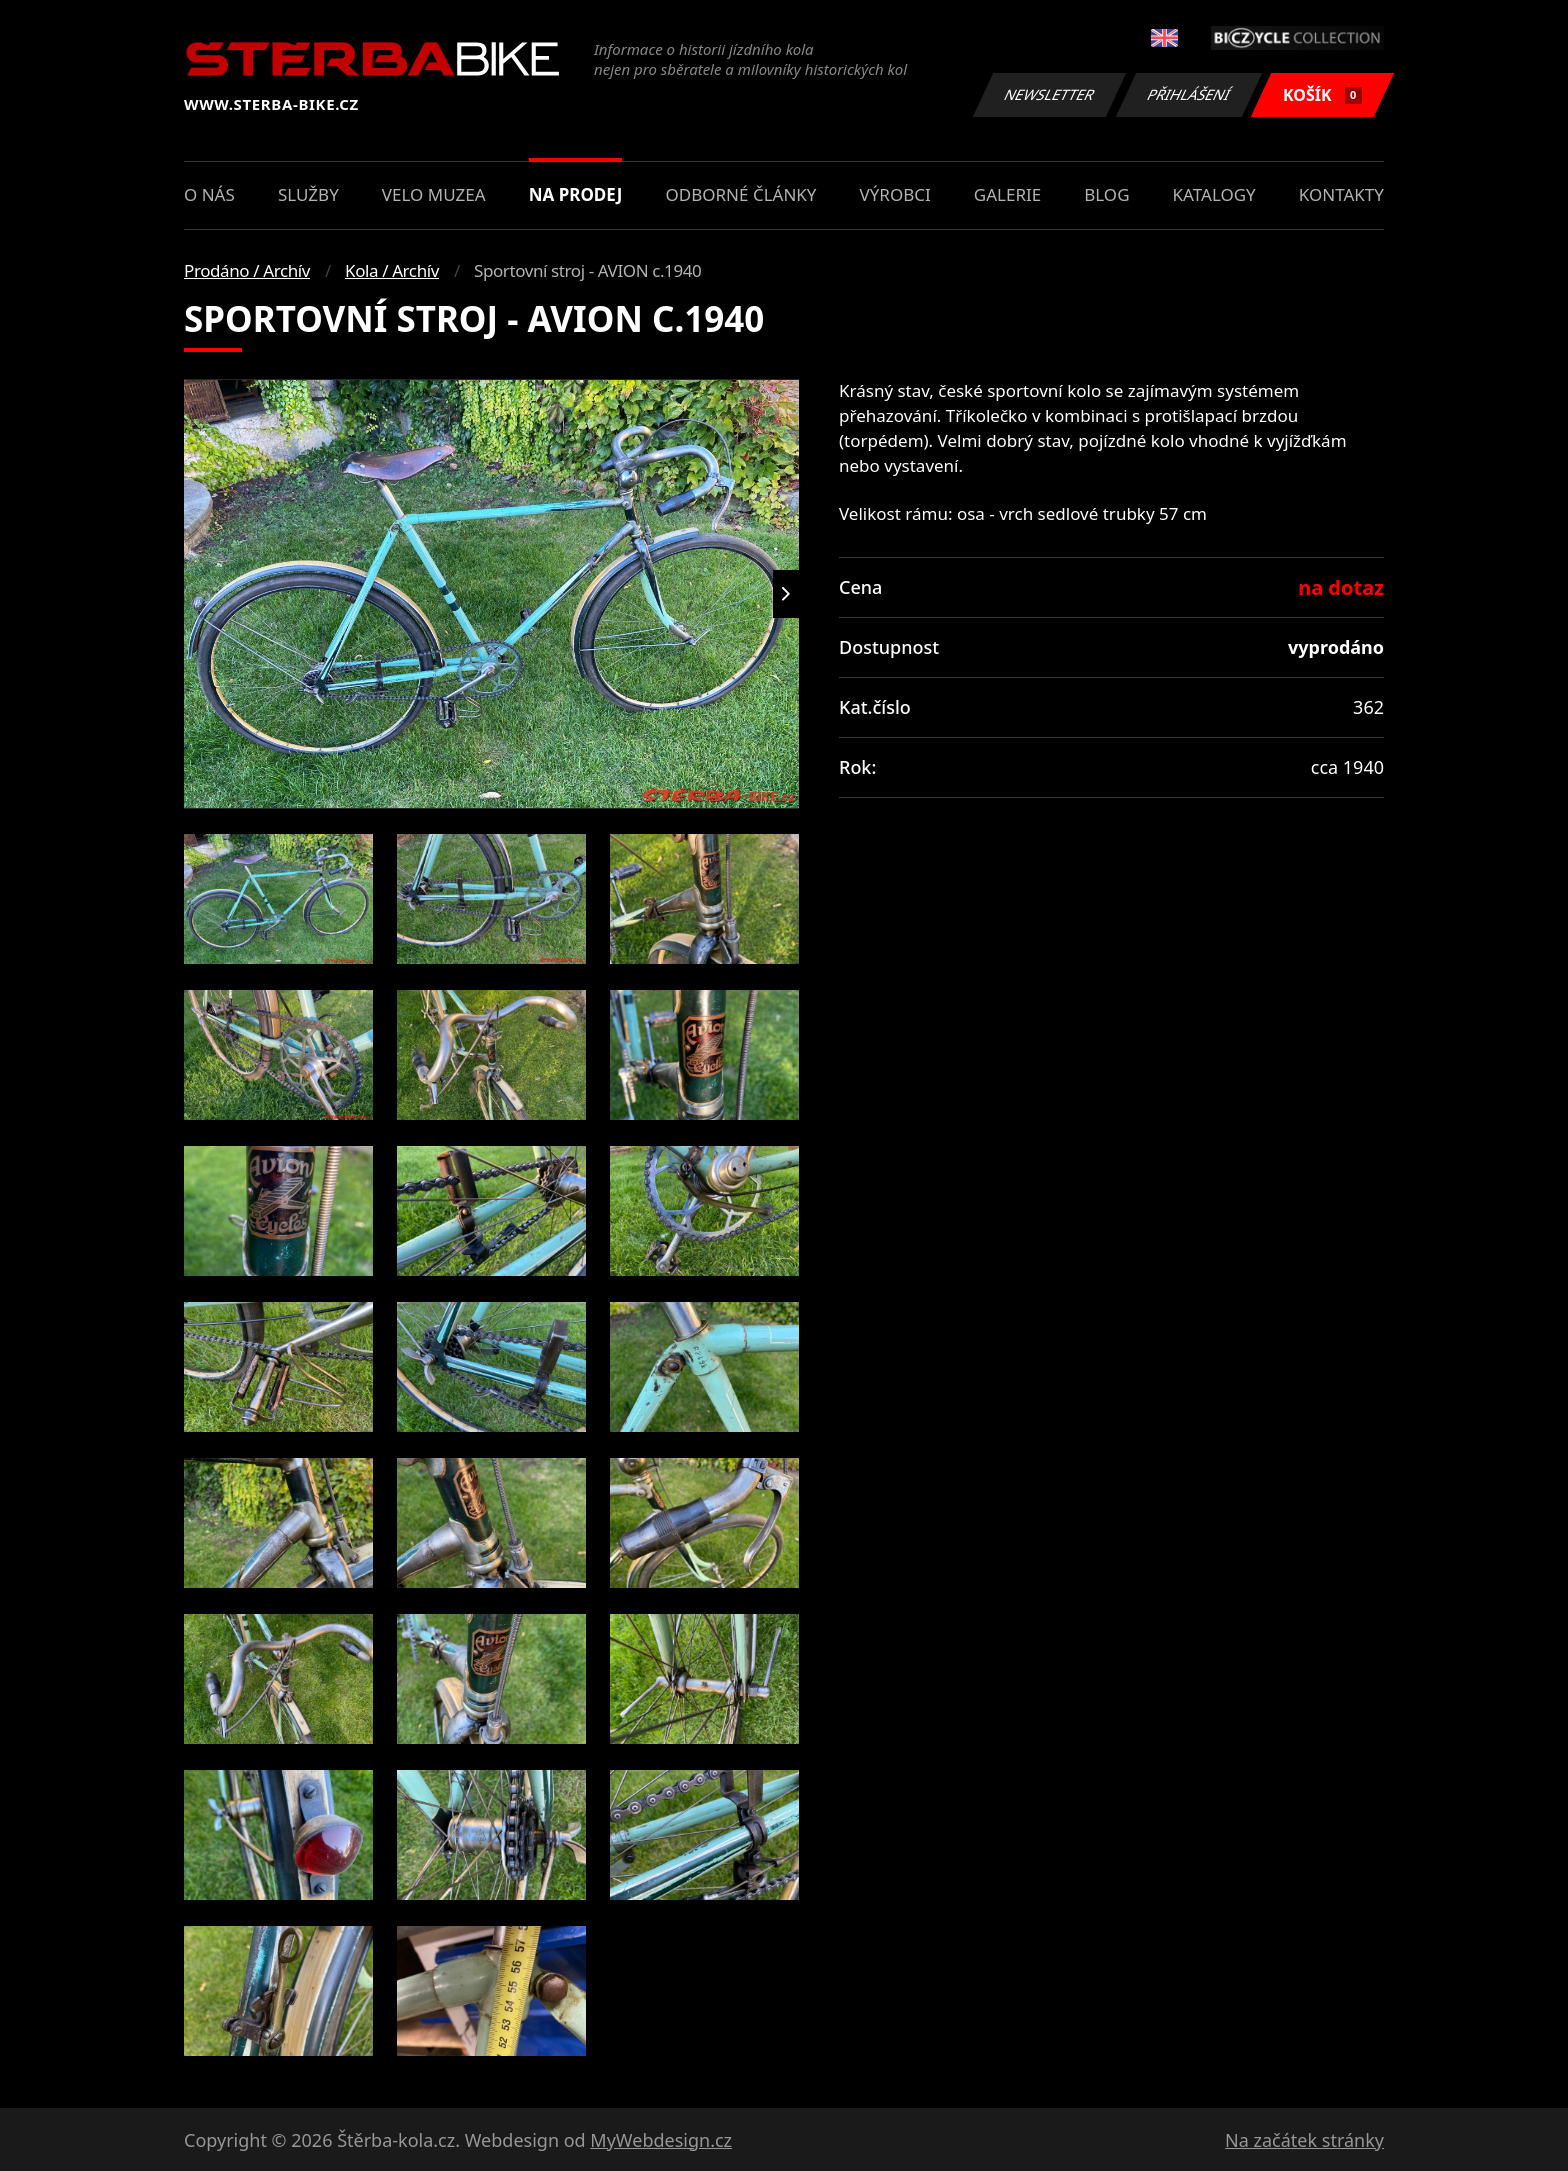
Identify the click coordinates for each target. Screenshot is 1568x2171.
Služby (308, 194)
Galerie (1007, 194)
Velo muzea (434, 194)
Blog (1106, 194)
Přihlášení (1188, 94)
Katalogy (1214, 194)
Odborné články (741, 194)
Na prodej (576, 194)
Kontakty (1341, 194)
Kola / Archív (392, 270)
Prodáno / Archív (247, 270)
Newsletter (1049, 94)
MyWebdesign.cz (661, 2140)
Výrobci (895, 194)
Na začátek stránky (1304, 2140)
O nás (209, 194)
